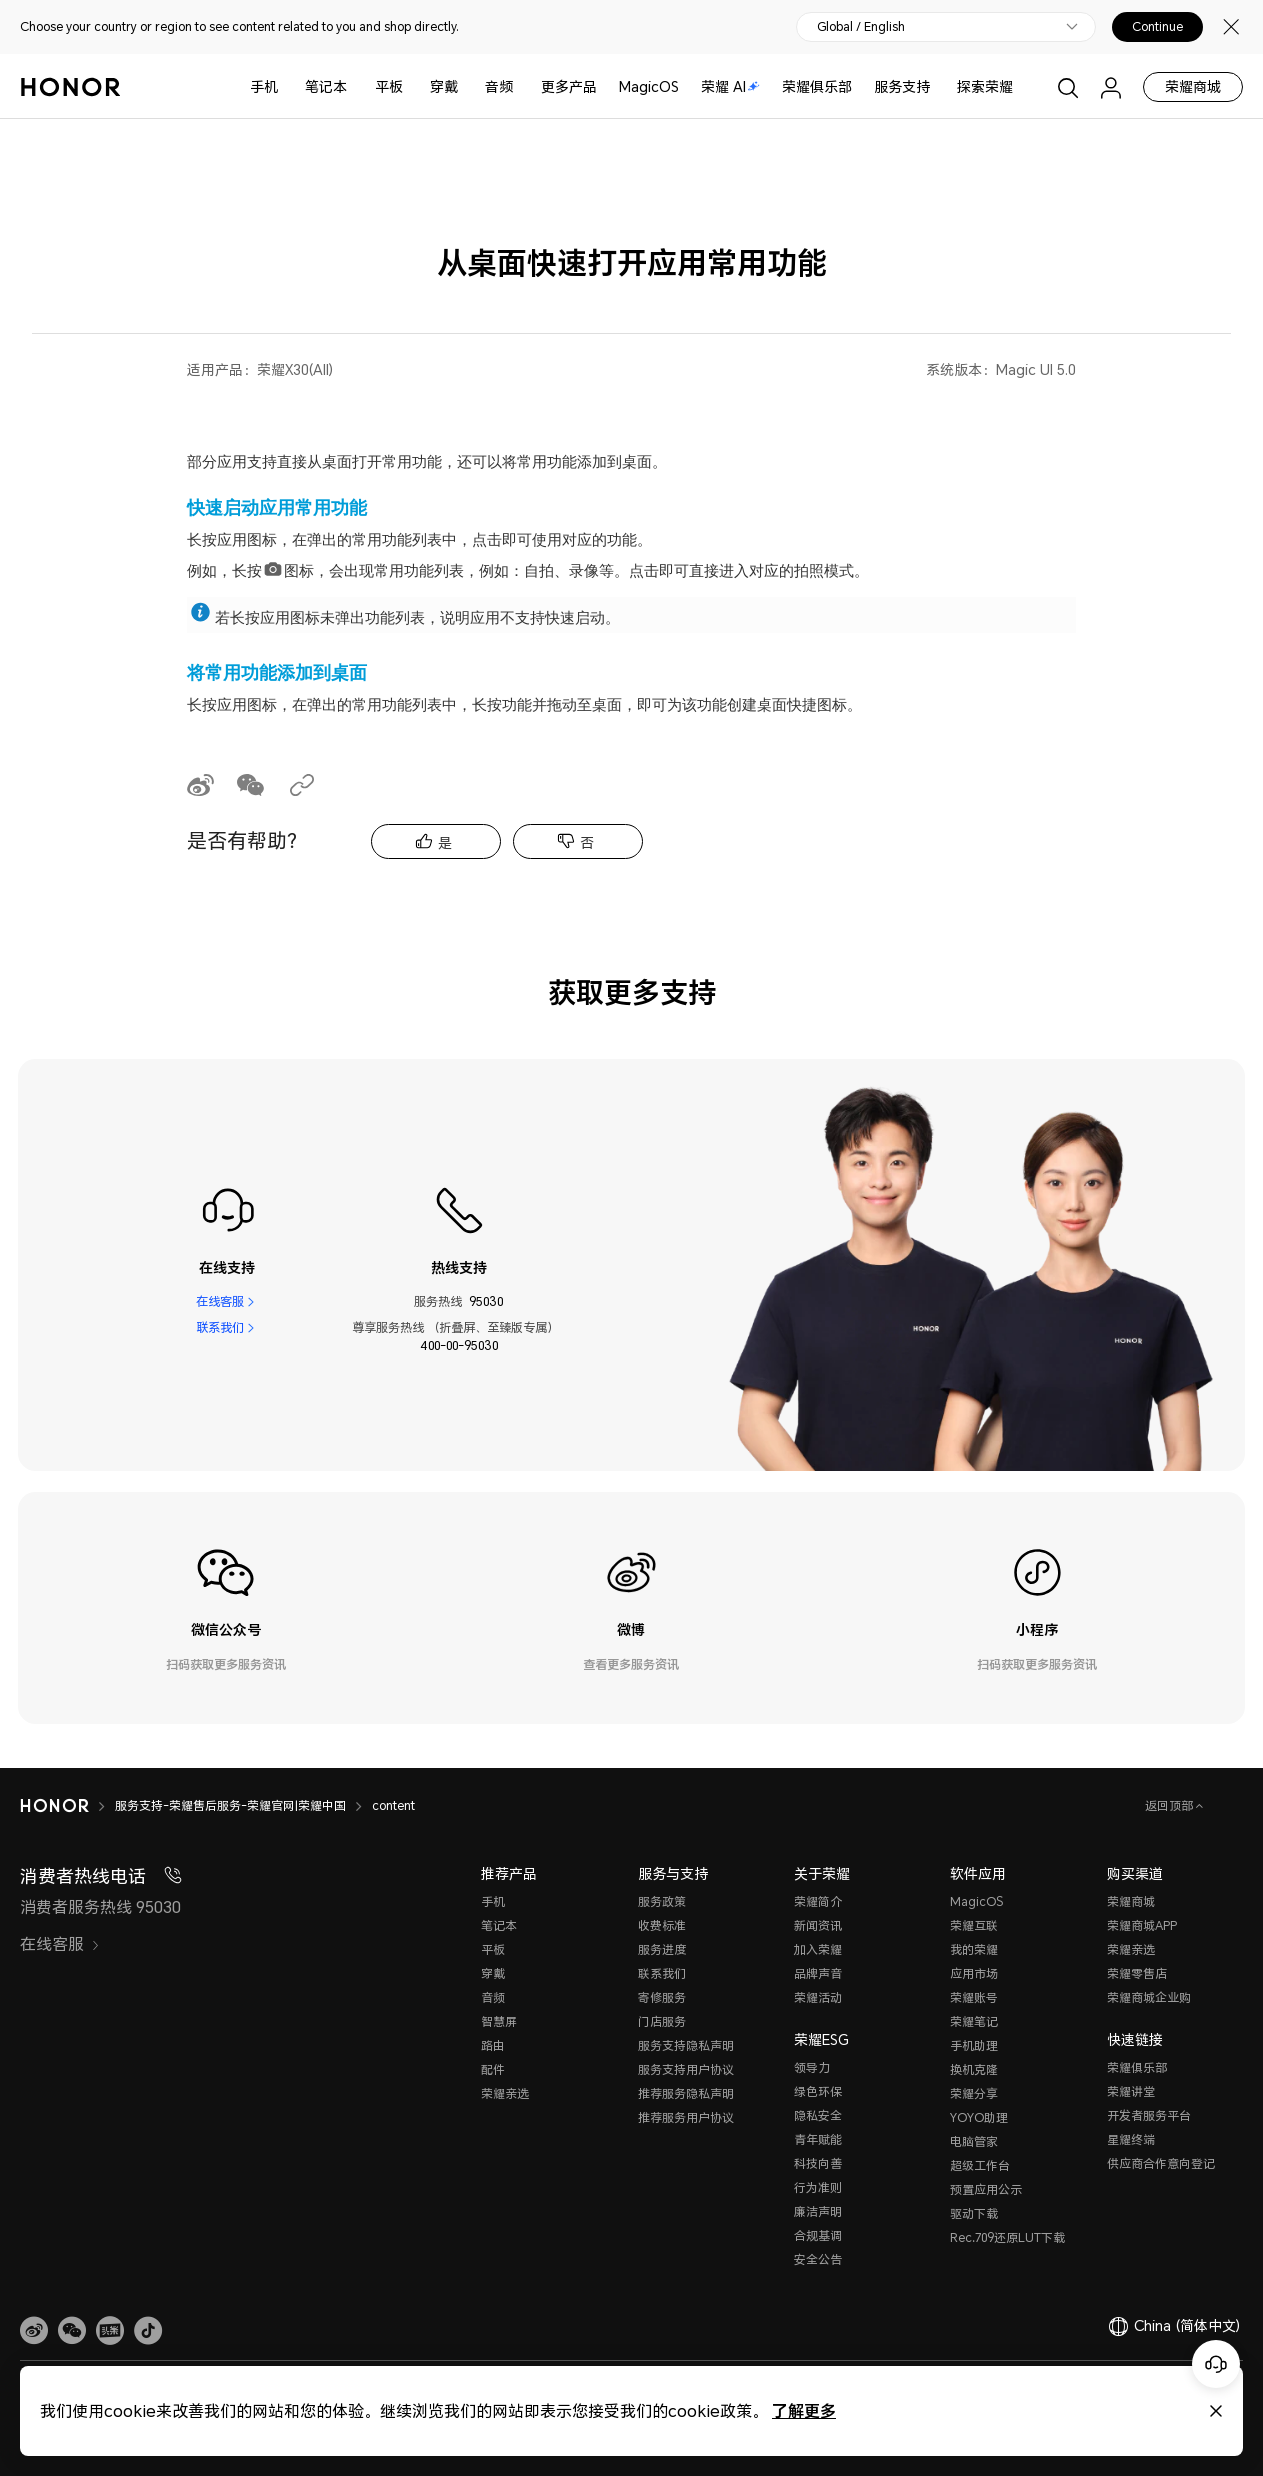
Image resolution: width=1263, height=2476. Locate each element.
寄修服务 (662, 1997)
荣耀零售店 (1137, 1973)
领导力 (812, 2067)
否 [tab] (587, 842)
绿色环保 (818, 2091)
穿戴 (444, 86)
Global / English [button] (861, 27)
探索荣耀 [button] (985, 86)
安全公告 (818, 2259)
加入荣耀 (818, 1949)
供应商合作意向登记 (1161, 2163)
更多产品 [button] (569, 86)
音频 (499, 86)
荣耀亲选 (505, 2093)
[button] (72, 2331)
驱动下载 (974, 2213)
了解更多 (804, 2410)
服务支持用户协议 (686, 2069)
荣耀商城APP (1142, 1925)
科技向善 (818, 2163)
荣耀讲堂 (1131, 2091)
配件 (493, 2069)
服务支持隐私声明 (686, 2045)
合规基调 (818, 2235)
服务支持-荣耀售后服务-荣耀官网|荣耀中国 (230, 1805)
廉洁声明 (818, 2211)
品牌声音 (818, 1973)
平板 (389, 86)
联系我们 (220, 1327)
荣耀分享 (974, 2093)
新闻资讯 (818, 1925)
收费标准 (662, 1925)
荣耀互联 (974, 1925)
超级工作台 (980, 2165)
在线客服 (220, 1301)
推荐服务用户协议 (686, 2117)
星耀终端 (1131, 2139)
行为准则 (818, 2187)
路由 (493, 2045)
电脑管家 (974, 2141)
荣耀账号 (974, 1997)
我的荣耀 (974, 1949)
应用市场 (974, 1973)
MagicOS (649, 86)
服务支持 (902, 86)
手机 (264, 86)
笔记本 (326, 86)
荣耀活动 (818, 1997)
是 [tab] (445, 842)
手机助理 (974, 2045)
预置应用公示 (986, 2189)
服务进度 (662, 1949)
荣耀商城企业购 (1149, 1997)
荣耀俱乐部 (817, 86)
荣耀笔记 (974, 2021)
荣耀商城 (1193, 86)
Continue (1157, 27)
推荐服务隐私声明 (686, 2093)
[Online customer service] (1216, 2364)
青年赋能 (818, 2139)
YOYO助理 (979, 2117)
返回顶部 (1170, 1805)
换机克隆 (974, 2069)
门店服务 (662, 2021)
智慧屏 (499, 2021)
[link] (34, 2331)
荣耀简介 (818, 1901)
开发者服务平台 (1149, 2115)
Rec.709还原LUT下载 (1007, 2237)
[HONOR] (54, 1806)
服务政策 (662, 1901)
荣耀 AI (730, 86)
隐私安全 (818, 2115)
